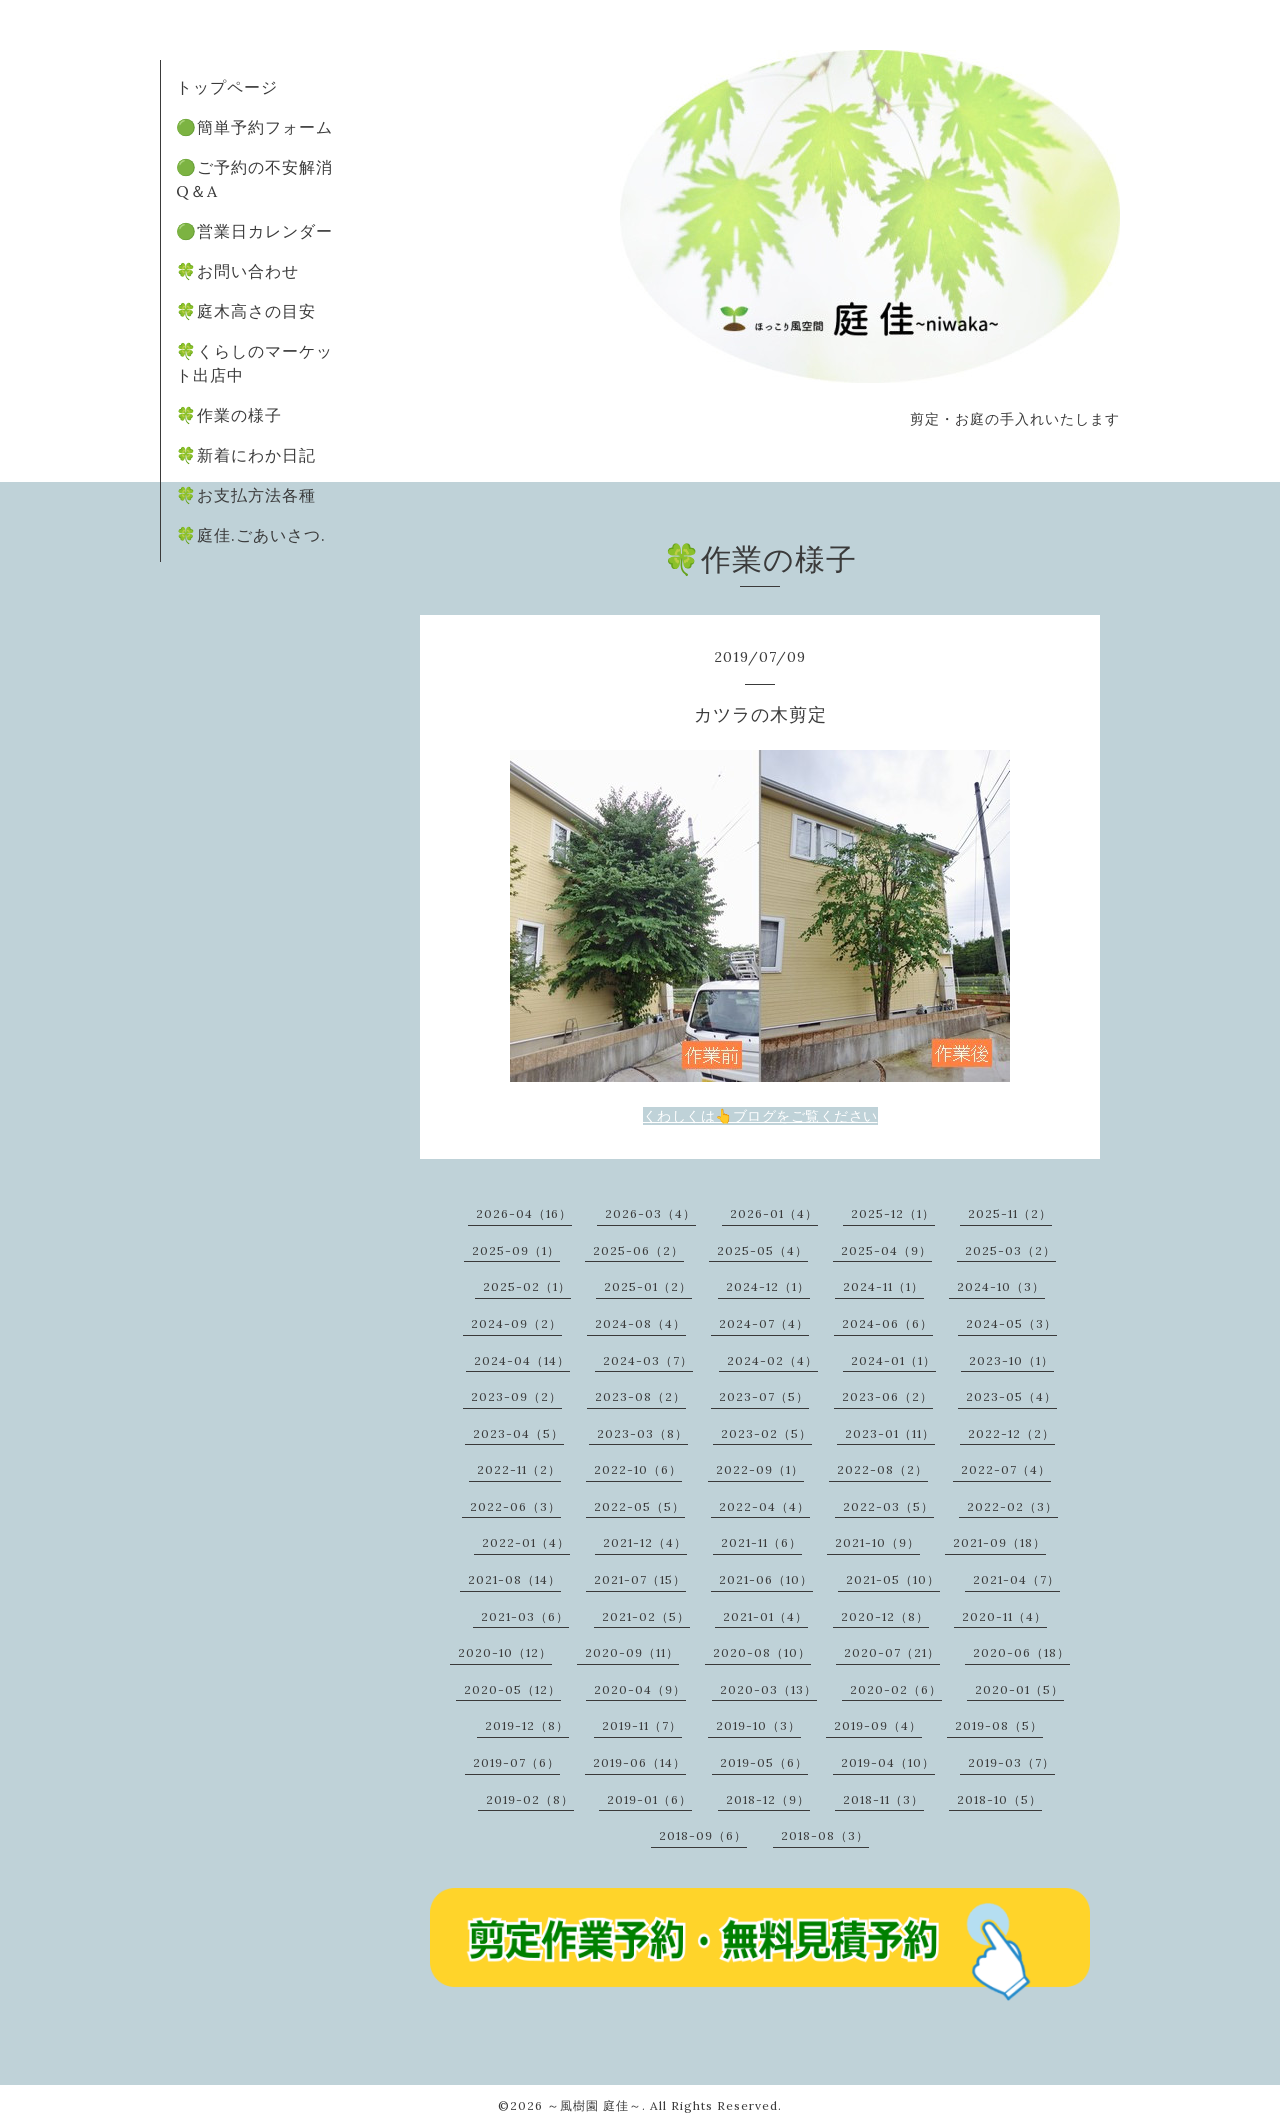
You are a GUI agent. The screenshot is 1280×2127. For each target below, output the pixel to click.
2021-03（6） (525, 1616)
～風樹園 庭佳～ (594, 2105)
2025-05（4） (762, 1250)
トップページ (227, 87)
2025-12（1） (893, 1213)
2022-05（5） (639, 1506)
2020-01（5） (1019, 1689)
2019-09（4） (878, 1725)
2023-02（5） (766, 1433)
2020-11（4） (1004, 1616)
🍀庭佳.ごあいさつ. (251, 535)
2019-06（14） (639, 1762)
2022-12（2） (1011, 1433)
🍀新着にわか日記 (246, 455)
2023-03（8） (642, 1433)
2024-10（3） (1001, 1286)
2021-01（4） (765, 1616)
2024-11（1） (883, 1286)
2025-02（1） (527, 1286)
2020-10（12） (505, 1652)
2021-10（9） (877, 1542)
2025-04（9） (886, 1250)
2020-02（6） (896, 1689)
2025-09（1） (516, 1250)
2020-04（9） (640, 1689)
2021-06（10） (766, 1579)
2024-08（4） (640, 1323)
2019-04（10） (888, 1762)
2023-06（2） (887, 1396)
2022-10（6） (638, 1469)
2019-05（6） (764, 1762)
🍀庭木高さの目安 (246, 311)
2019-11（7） (642, 1725)
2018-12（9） (768, 1799)
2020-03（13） (768, 1689)
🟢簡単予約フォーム (254, 127)
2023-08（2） (640, 1396)
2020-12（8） (885, 1616)
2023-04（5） (518, 1433)
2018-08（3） (825, 1835)
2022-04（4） (764, 1506)
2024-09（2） (516, 1323)
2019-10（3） (758, 1725)
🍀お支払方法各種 (246, 495)
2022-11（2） (519, 1469)
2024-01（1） (893, 1360)
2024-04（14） (522, 1360)
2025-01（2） (648, 1286)
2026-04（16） (524, 1213)
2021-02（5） (646, 1616)
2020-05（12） (512, 1689)
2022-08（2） (882, 1469)
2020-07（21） (892, 1652)
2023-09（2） (516, 1396)
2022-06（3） (515, 1506)
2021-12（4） (645, 1542)
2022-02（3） (1012, 1506)
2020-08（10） (762, 1652)
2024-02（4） (772, 1360)
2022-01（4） (526, 1542)
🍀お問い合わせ (237, 271)
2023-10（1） (1011, 1360)
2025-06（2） (638, 1250)
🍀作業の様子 (229, 415)
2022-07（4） (1006, 1469)
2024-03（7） (648, 1360)
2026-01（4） (774, 1213)
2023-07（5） (764, 1396)
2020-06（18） (1021, 1652)
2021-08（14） (514, 1579)
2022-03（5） (888, 1506)
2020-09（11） (632, 1652)
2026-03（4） (650, 1213)
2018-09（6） (703, 1835)
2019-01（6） (649, 1799)
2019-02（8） (530, 1799)
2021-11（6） (761, 1542)
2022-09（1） (760, 1469)
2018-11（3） (883, 1799)
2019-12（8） (527, 1725)
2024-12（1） (768, 1286)
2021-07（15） (640, 1579)
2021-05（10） (893, 1579)
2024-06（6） (887, 1323)
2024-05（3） (1011, 1323)
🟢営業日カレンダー (254, 231)
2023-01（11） (890, 1433)
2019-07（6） (516, 1762)
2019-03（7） (1011, 1762)
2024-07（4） (764, 1323)
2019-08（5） (999, 1725)
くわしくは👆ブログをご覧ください (760, 1116)
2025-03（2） (1010, 1250)
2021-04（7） (1016, 1579)
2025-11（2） (1010, 1213)
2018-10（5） (999, 1799)
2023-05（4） (1011, 1396)
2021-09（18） (999, 1542)
